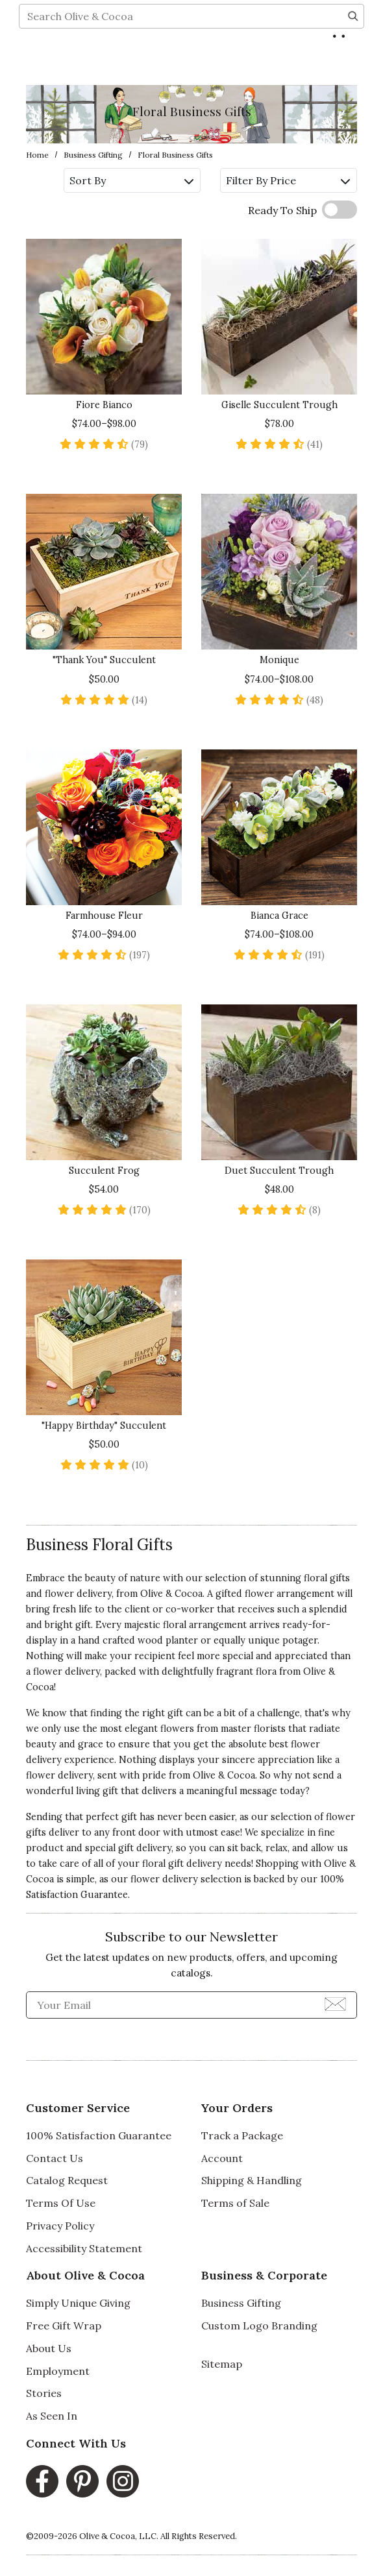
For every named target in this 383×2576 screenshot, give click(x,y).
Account (222, 2158)
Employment (58, 2370)
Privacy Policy (60, 2225)
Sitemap (221, 2363)
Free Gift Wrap (63, 2325)
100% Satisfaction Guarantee (98, 2135)
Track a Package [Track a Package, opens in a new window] (242, 2135)
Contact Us (54, 2158)
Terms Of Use (60, 2202)
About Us (48, 2348)
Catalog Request (67, 2180)
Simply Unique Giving (78, 2302)
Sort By (131, 180)
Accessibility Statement (84, 2248)
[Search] (353, 62)
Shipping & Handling (251, 2180)
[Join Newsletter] (335, 2003)
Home (37, 155)
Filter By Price (288, 180)
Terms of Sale (235, 2202)
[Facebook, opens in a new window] (42, 2481)
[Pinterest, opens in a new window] (82, 2481)
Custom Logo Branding (259, 2325)
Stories (44, 2393)
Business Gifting (93, 155)
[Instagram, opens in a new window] (122, 2481)
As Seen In (51, 2415)
